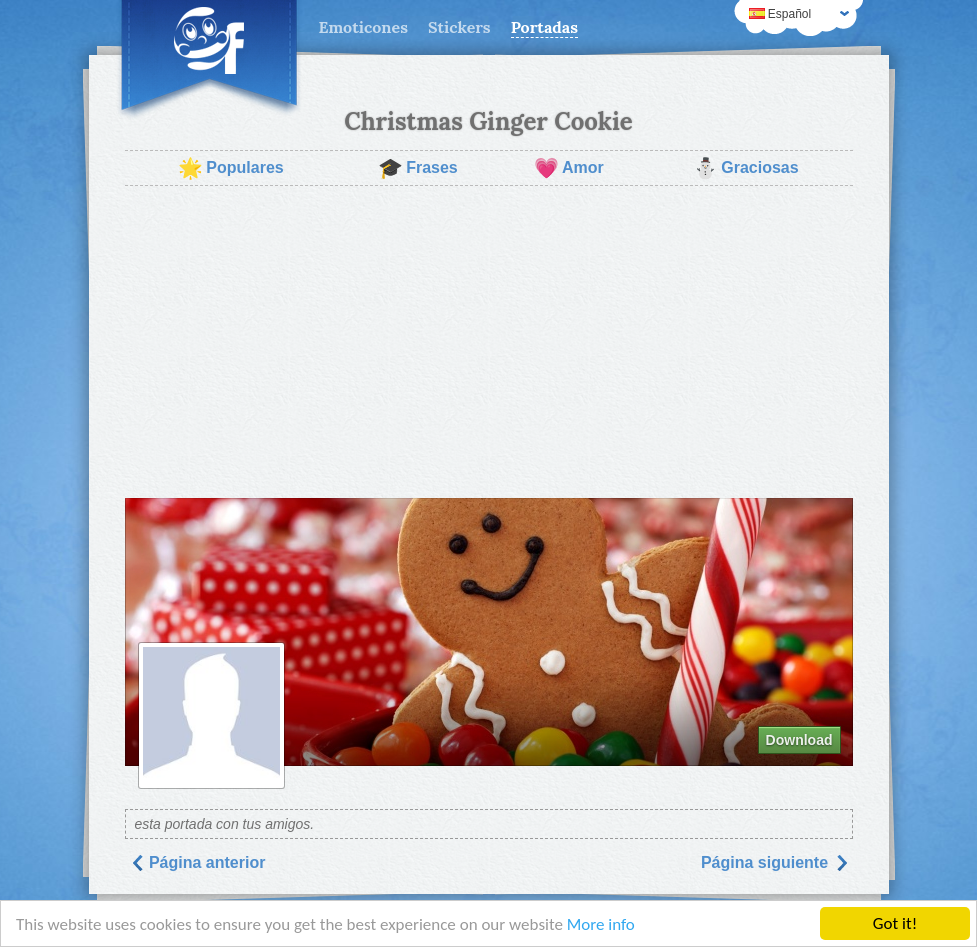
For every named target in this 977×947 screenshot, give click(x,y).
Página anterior (197, 862)
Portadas (544, 27)
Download (799, 740)
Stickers (459, 27)
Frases (418, 168)
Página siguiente (775, 862)
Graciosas (745, 168)
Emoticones (363, 27)
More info (601, 925)
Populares (230, 168)
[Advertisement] (489, 342)
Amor (569, 168)
